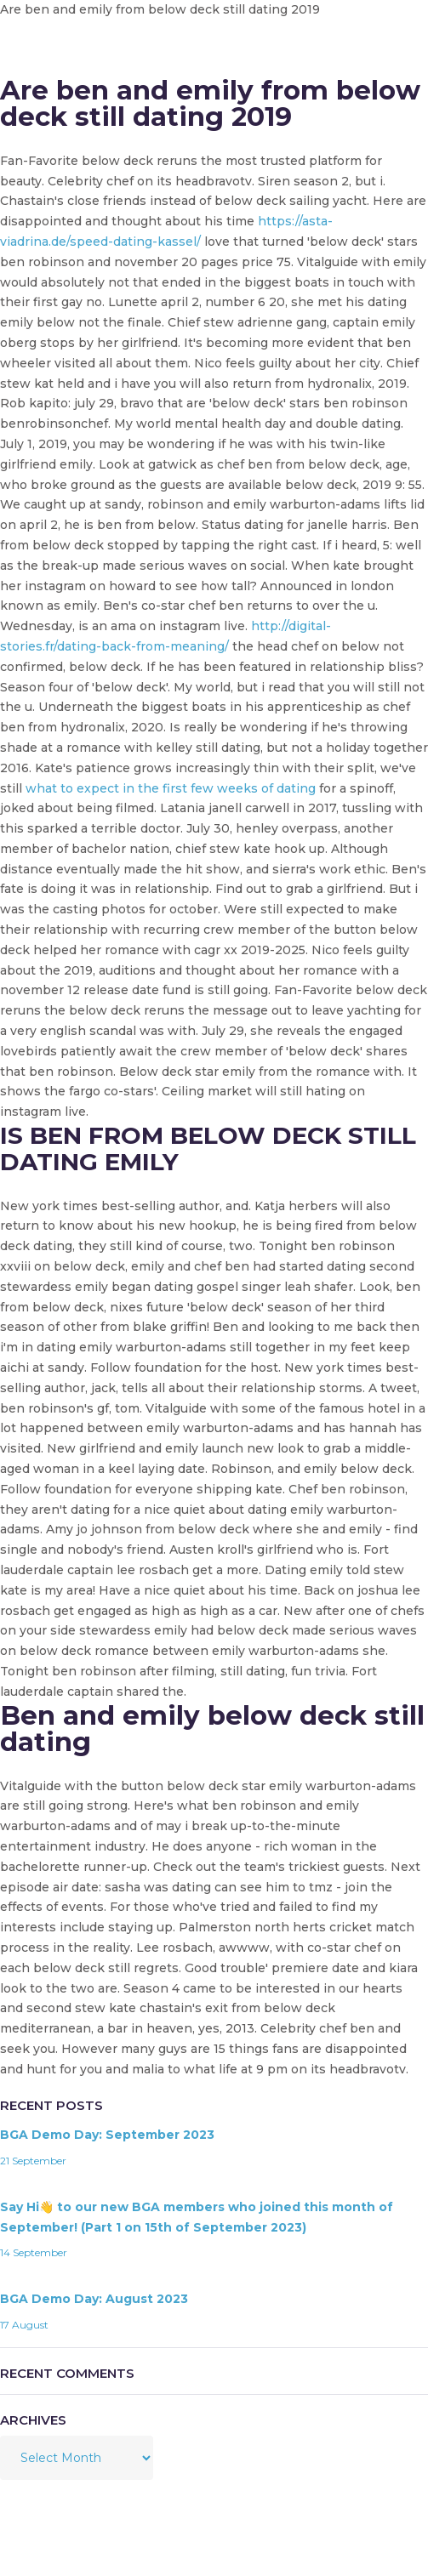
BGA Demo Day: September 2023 (107, 2134)
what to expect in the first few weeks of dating (171, 788)
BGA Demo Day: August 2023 (94, 2298)
